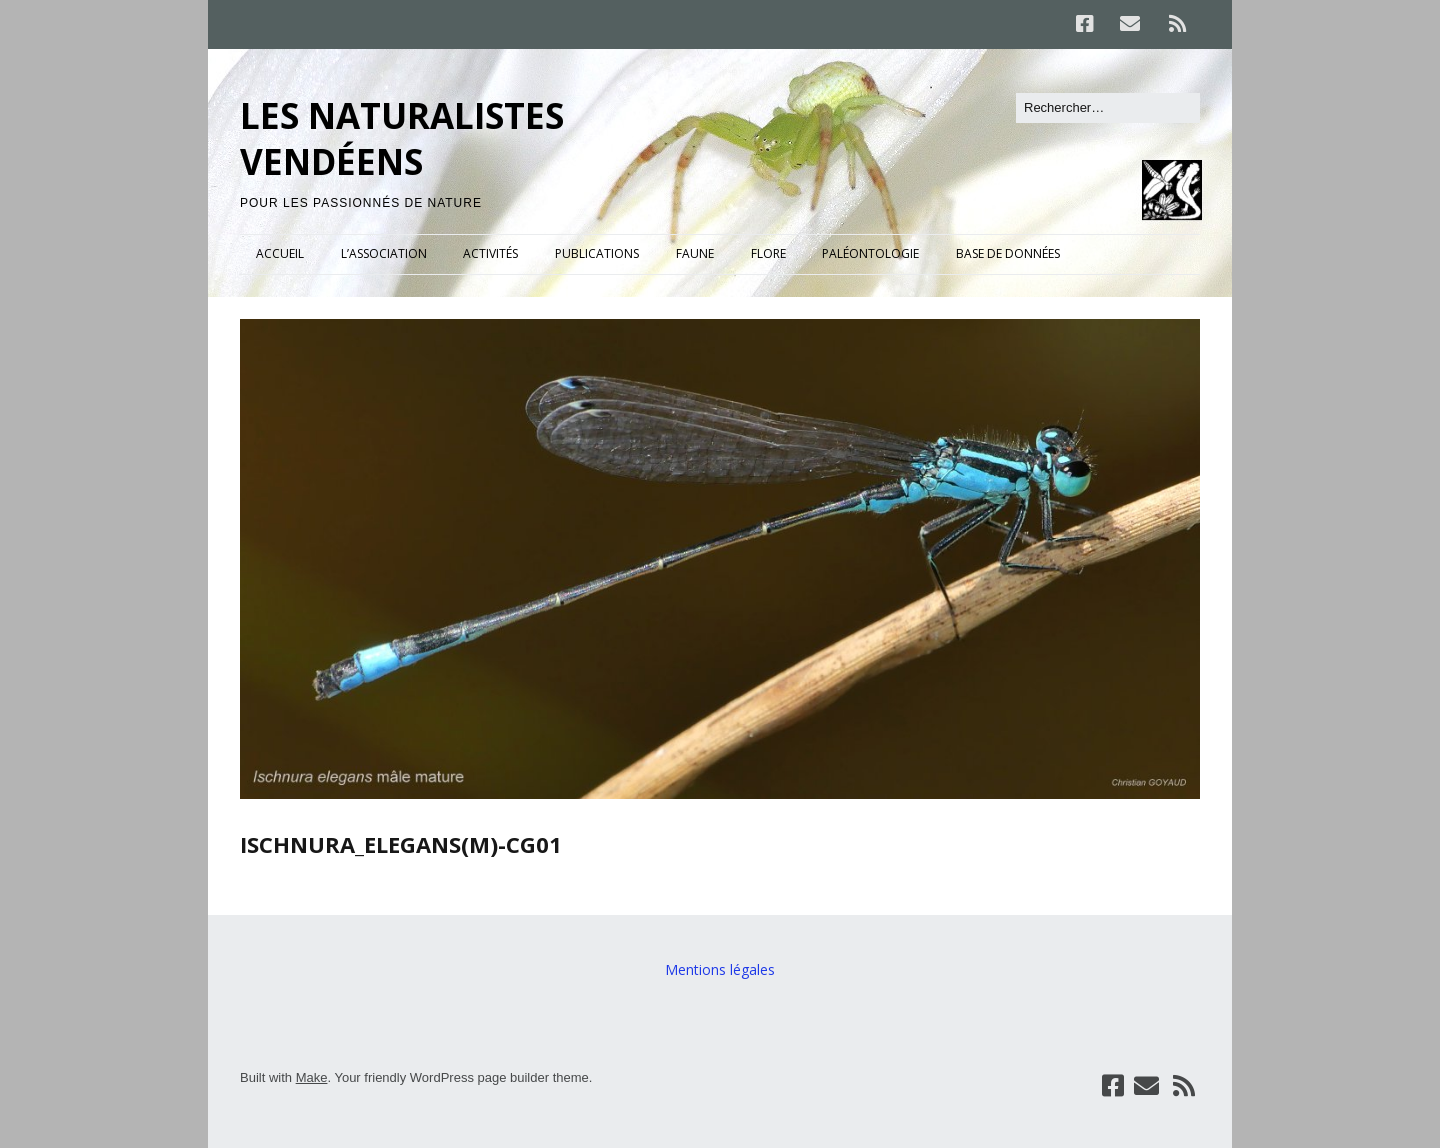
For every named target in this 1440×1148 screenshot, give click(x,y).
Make (312, 1077)
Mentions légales (720, 969)
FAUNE (695, 253)
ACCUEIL (280, 253)
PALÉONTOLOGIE (870, 253)
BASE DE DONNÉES (1008, 253)
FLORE (768, 253)
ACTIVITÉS (490, 253)
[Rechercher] (1108, 108)
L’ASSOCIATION (384, 253)
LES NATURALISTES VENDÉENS (402, 138)
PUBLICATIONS (597, 253)
